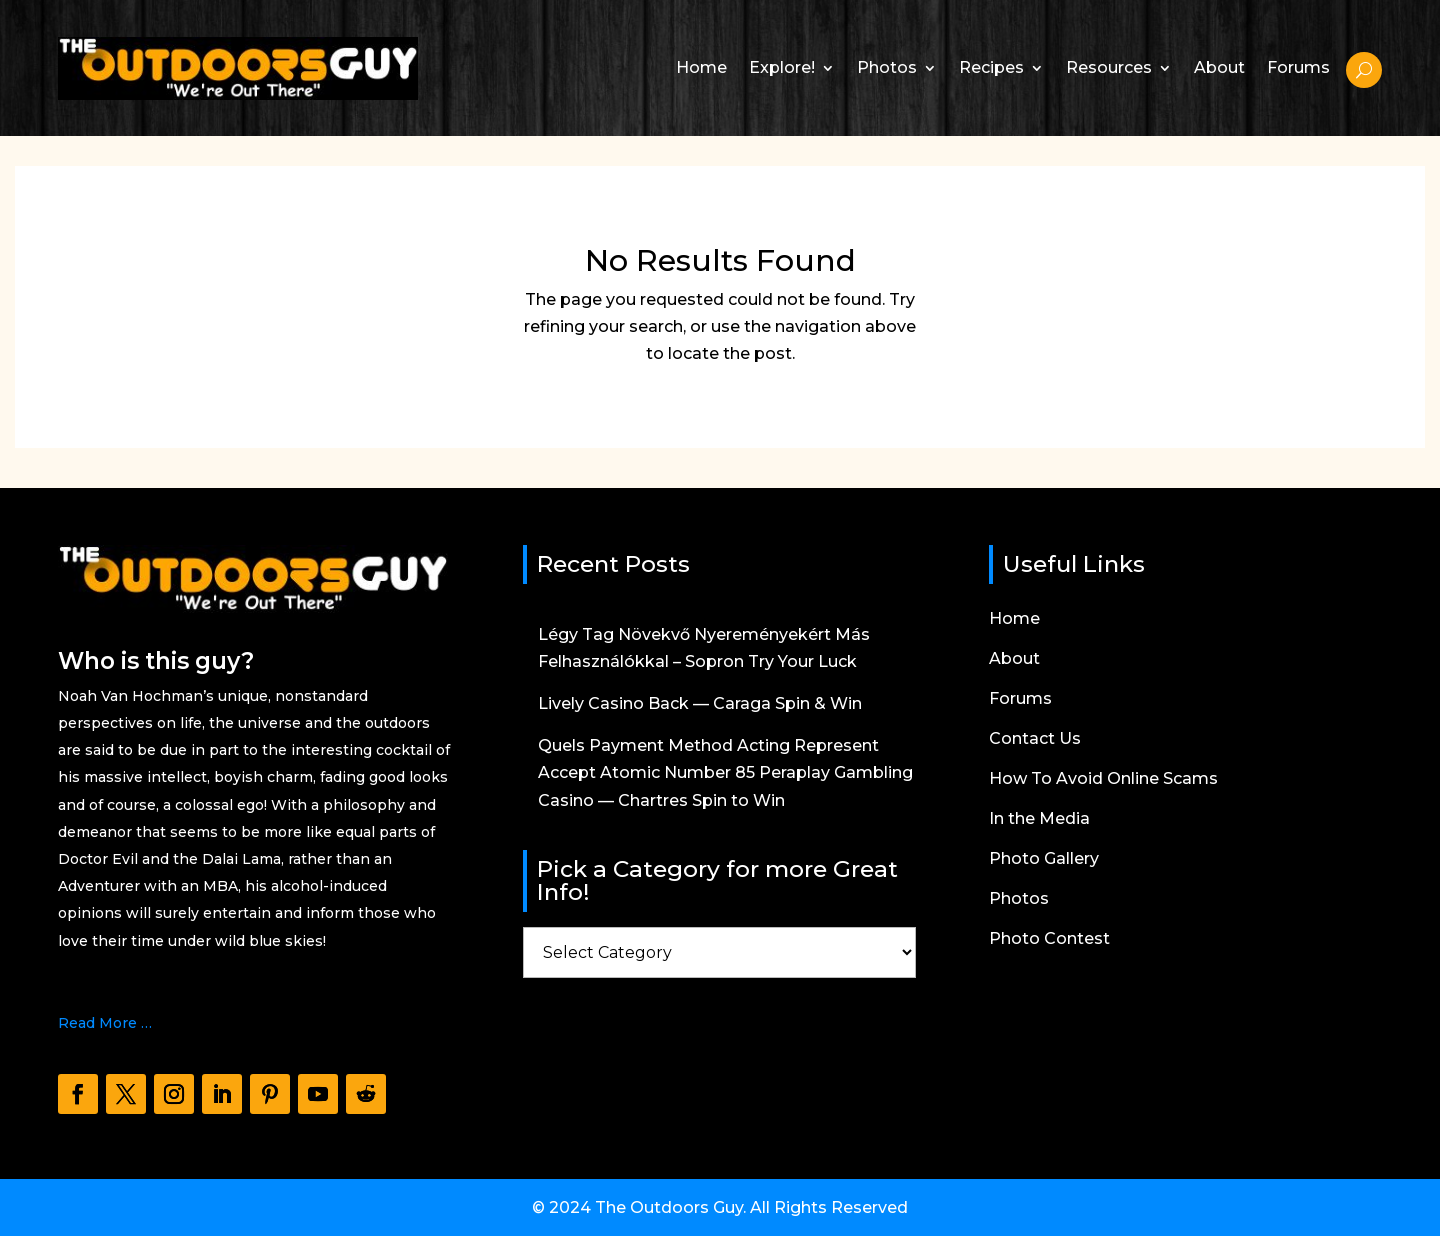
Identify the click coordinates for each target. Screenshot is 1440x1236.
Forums (1298, 67)
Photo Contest (1049, 940)
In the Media (1039, 820)
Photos (887, 67)
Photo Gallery (1044, 860)
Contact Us (1035, 740)
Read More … (105, 1023)
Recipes (991, 67)
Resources (1109, 67)
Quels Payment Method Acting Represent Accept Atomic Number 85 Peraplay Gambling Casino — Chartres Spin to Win (725, 772)
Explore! (782, 67)
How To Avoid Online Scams (1103, 780)
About (1219, 67)
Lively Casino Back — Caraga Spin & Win (700, 703)
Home (701, 67)
